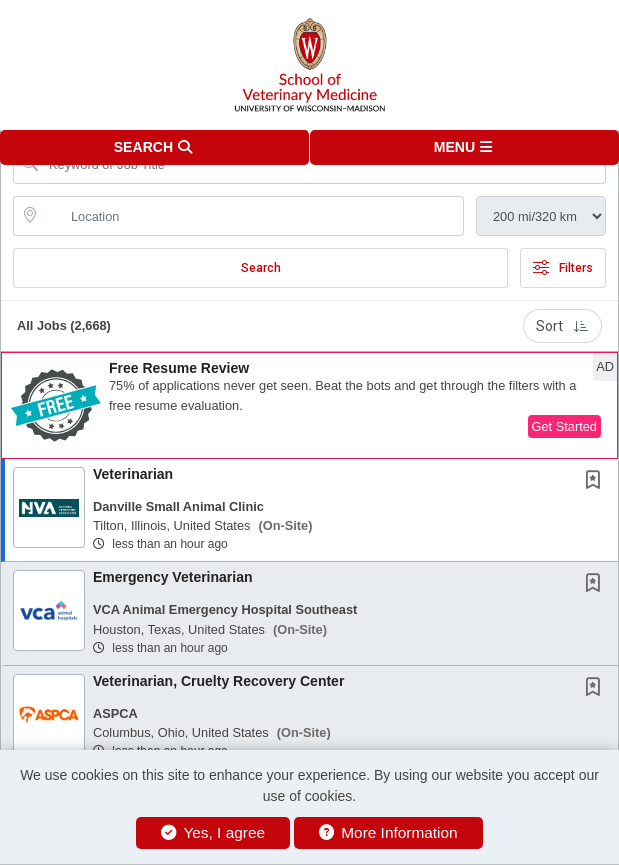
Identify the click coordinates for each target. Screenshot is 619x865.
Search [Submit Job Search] (261, 268)
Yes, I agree (213, 832)
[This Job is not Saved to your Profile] (597, 482)
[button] (465, 147)
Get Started (564, 426)
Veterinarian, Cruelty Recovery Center (218, 681)
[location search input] (252, 216)
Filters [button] (563, 268)
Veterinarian (133, 474)
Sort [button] (562, 326)
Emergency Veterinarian (173, 577)
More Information (388, 832)
